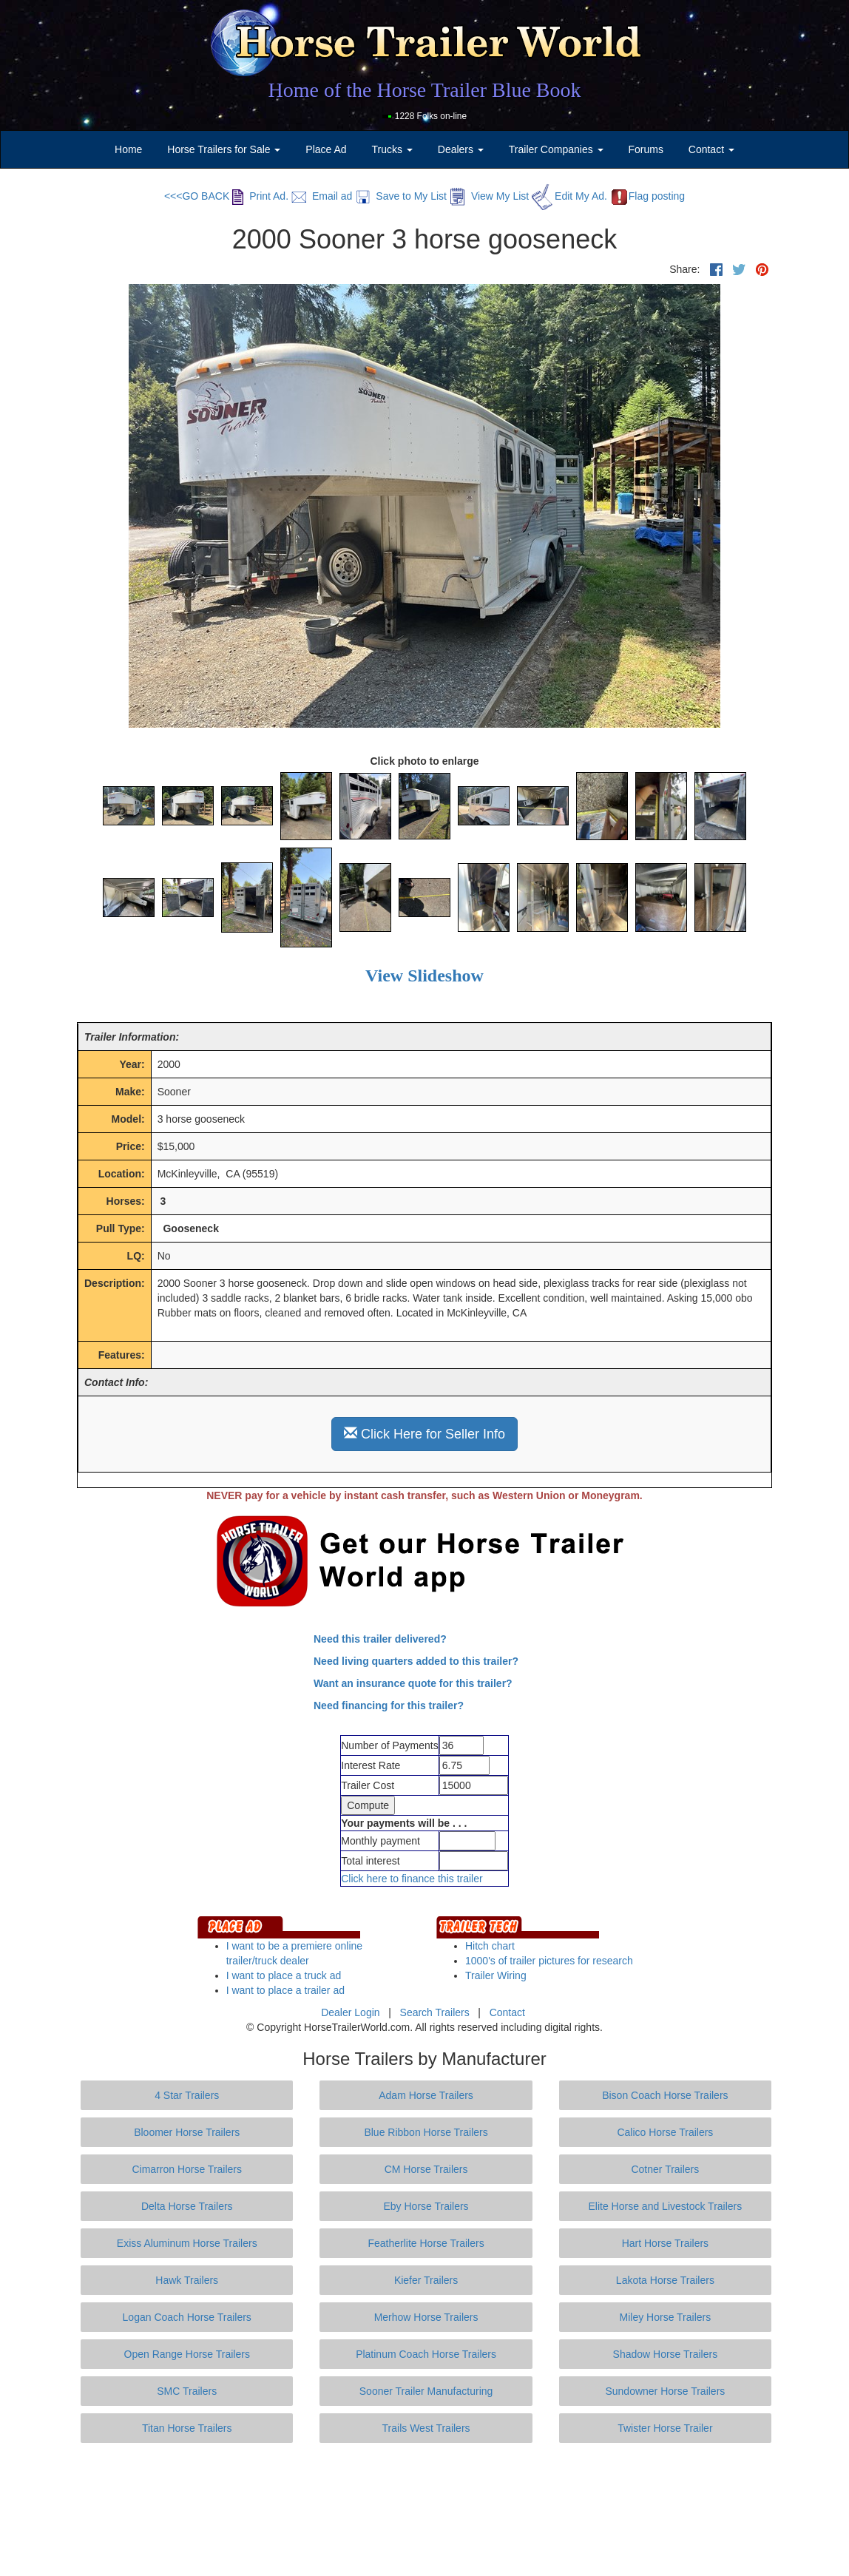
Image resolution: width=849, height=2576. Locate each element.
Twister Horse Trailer (665, 2428)
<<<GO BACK (196, 196)
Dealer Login (350, 2012)
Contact (507, 2012)
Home (128, 149)
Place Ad (325, 149)
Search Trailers (435, 2012)
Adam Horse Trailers (426, 2095)
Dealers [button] (461, 149)
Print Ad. (260, 196)
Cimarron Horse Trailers (187, 2169)
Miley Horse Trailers (665, 2317)
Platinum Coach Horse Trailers (426, 2354)
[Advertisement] (424, 2509)
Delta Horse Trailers (187, 2206)
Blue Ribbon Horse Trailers (425, 2132)
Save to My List (401, 196)
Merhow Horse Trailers (426, 2317)
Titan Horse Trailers (187, 2428)
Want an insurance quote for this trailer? (413, 1683)
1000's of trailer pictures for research (549, 1961)
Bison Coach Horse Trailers (665, 2095)
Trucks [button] (392, 149)
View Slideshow (424, 975)
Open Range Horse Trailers (187, 2354)
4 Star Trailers (187, 2095)
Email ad (321, 196)
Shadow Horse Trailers (665, 2354)
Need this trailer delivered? (380, 1639)
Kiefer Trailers (426, 2280)
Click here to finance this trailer (411, 1878)
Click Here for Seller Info (424, 1433)
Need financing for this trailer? (389, 1705)
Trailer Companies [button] (556, 149)
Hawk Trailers (186, 2280)
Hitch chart (490, 1946)
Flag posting (647, 196)
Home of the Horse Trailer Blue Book (424, 89)
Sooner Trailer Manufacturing (426, 2391)
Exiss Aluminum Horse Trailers (187, 2243)
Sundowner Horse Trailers (665, 2391)
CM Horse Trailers (426, 2169)
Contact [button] (711, 149)
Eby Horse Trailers (425, 2206)
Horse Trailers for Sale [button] (223, 149)
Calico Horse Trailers (665, 2132)
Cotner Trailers (665, 2169)
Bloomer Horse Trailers (187, 2132)
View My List (489, 196)
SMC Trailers (187, 2391)
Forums (645, 149)
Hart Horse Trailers (665, 2243)
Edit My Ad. (569, 196)
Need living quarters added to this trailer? (416, 1661)
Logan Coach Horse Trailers (187, 2317)
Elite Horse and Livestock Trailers (666, 2206)
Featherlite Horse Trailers (426, 2243)
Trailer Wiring (496, 1975)
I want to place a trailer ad (285, 1990)
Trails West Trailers (426, 2428)
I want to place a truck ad (284, 1975)
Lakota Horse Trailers (665, 2280)
